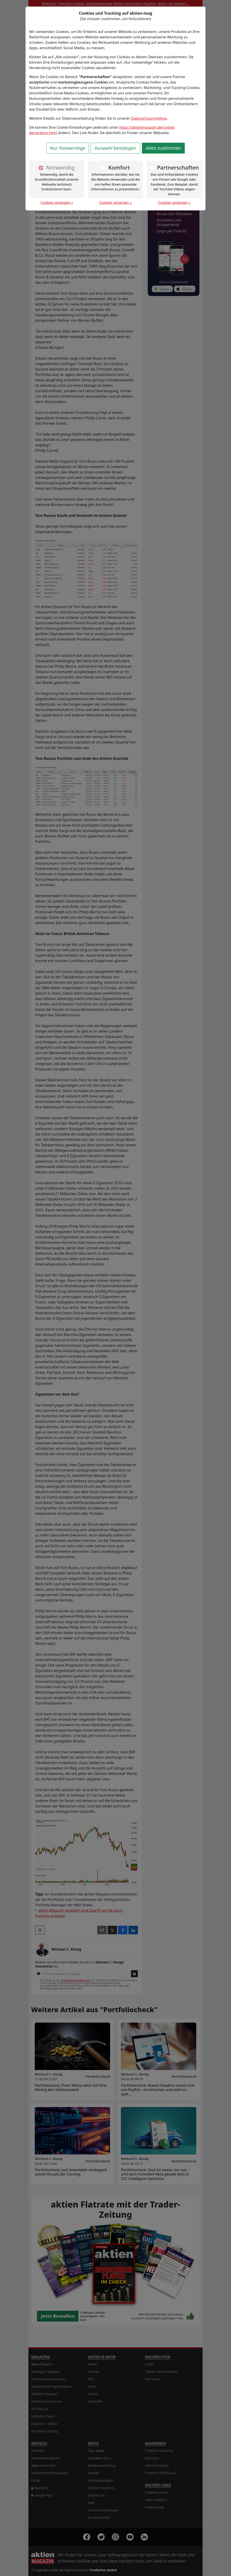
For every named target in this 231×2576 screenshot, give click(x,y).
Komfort (119, 167)
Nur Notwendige (67, 148)
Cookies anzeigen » (57, 202)
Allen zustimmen (163, 148)
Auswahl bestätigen (115, 148)
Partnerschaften (178, 167)
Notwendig (60, 167)
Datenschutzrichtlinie (149, 118)
